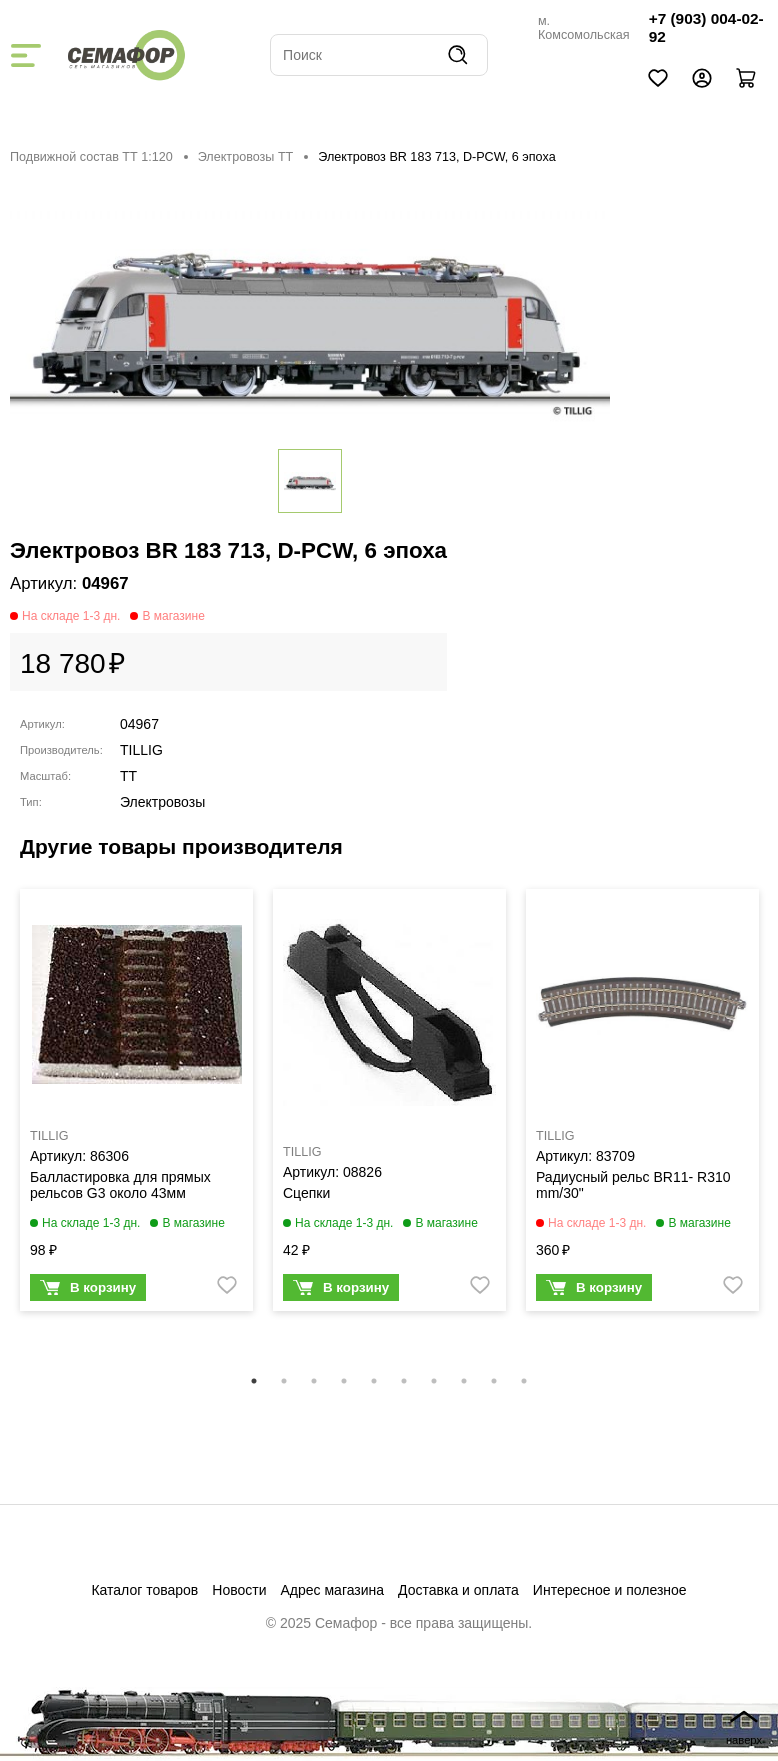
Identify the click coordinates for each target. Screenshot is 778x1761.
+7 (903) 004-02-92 (706, 27)
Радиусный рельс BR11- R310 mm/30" (633, 1185)
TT (128, 776)
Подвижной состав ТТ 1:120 (91, 157)
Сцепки (306, 1193)
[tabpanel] (136, 1105)
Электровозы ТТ (246, 157)
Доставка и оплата (458, 1590)
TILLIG (141, 750)
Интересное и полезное (610, 1590)
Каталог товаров (144, 1590)
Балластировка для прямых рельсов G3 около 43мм (120, 1185)
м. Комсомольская (584, 28)
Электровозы (162, 802)
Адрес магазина (333, 1590)
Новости (239, 1590)
